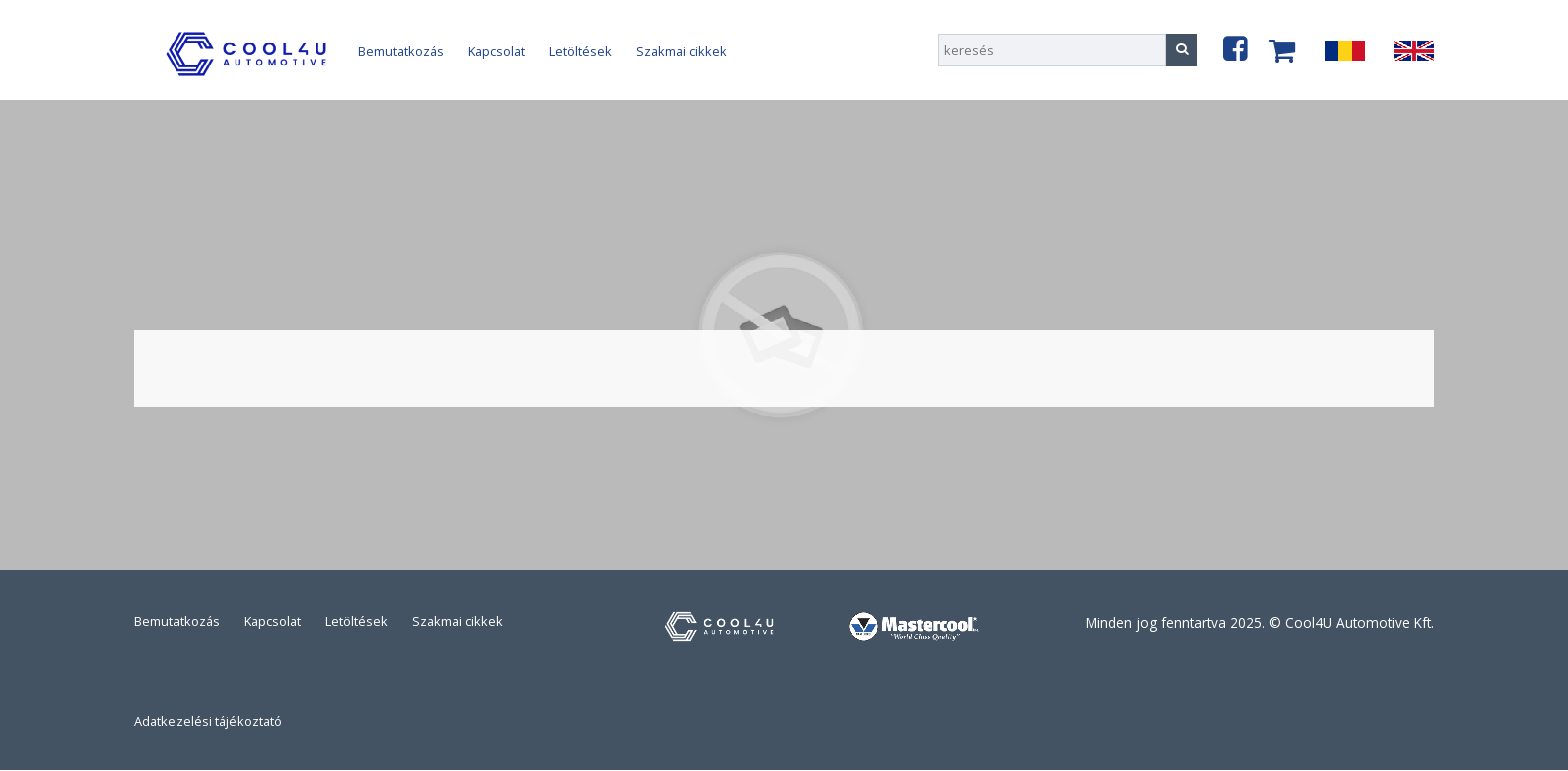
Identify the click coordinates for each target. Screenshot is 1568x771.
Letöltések (580, 51)
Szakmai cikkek (681, 51)
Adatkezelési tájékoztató (208, 721)
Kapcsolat (496, 51)
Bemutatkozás (401, 51)
